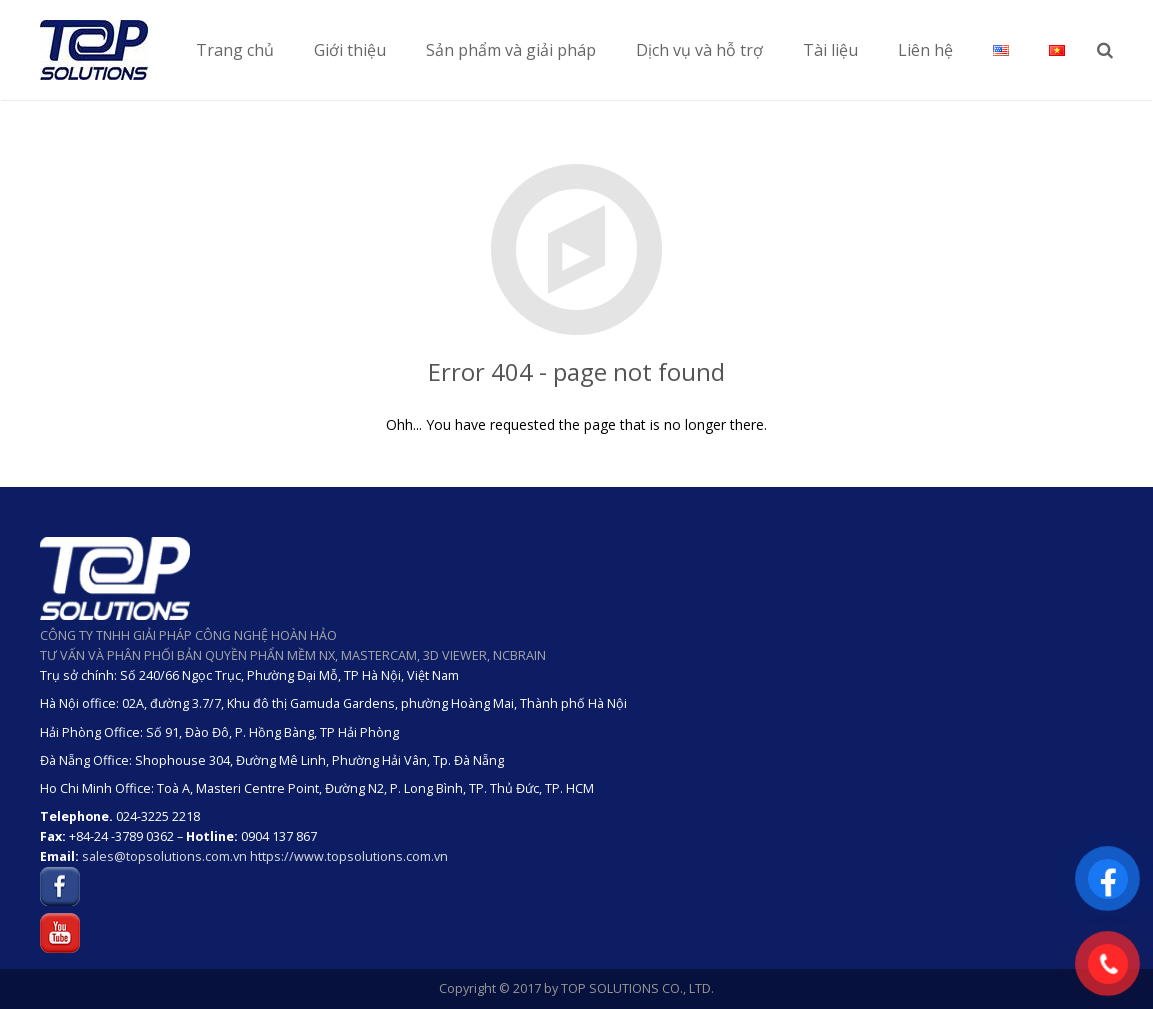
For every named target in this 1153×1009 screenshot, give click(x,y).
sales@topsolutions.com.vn (164, 856)
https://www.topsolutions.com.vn (349, 856)
